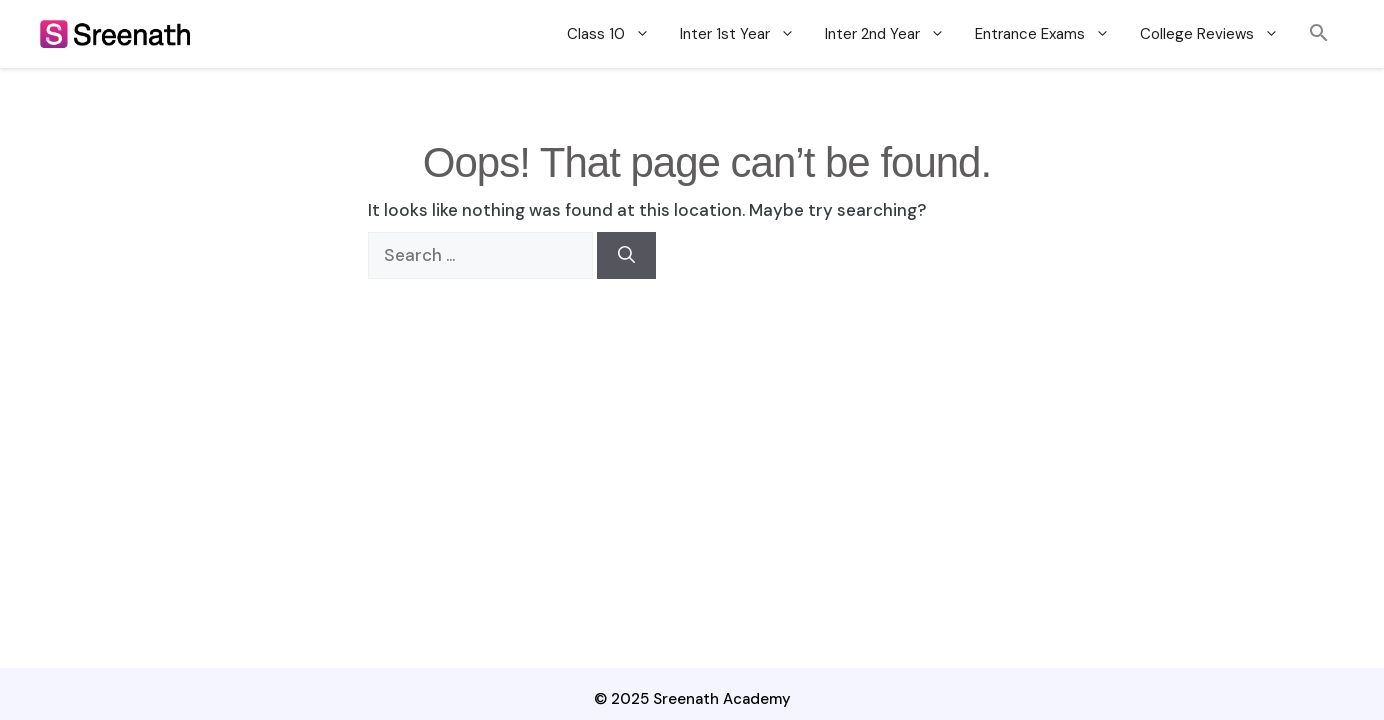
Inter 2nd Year (892, 34)
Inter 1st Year (745, 34)
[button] (1319, 33)
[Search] (626, 256)
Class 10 (616, 34)
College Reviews (1217, 34)
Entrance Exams (1050, 34)
